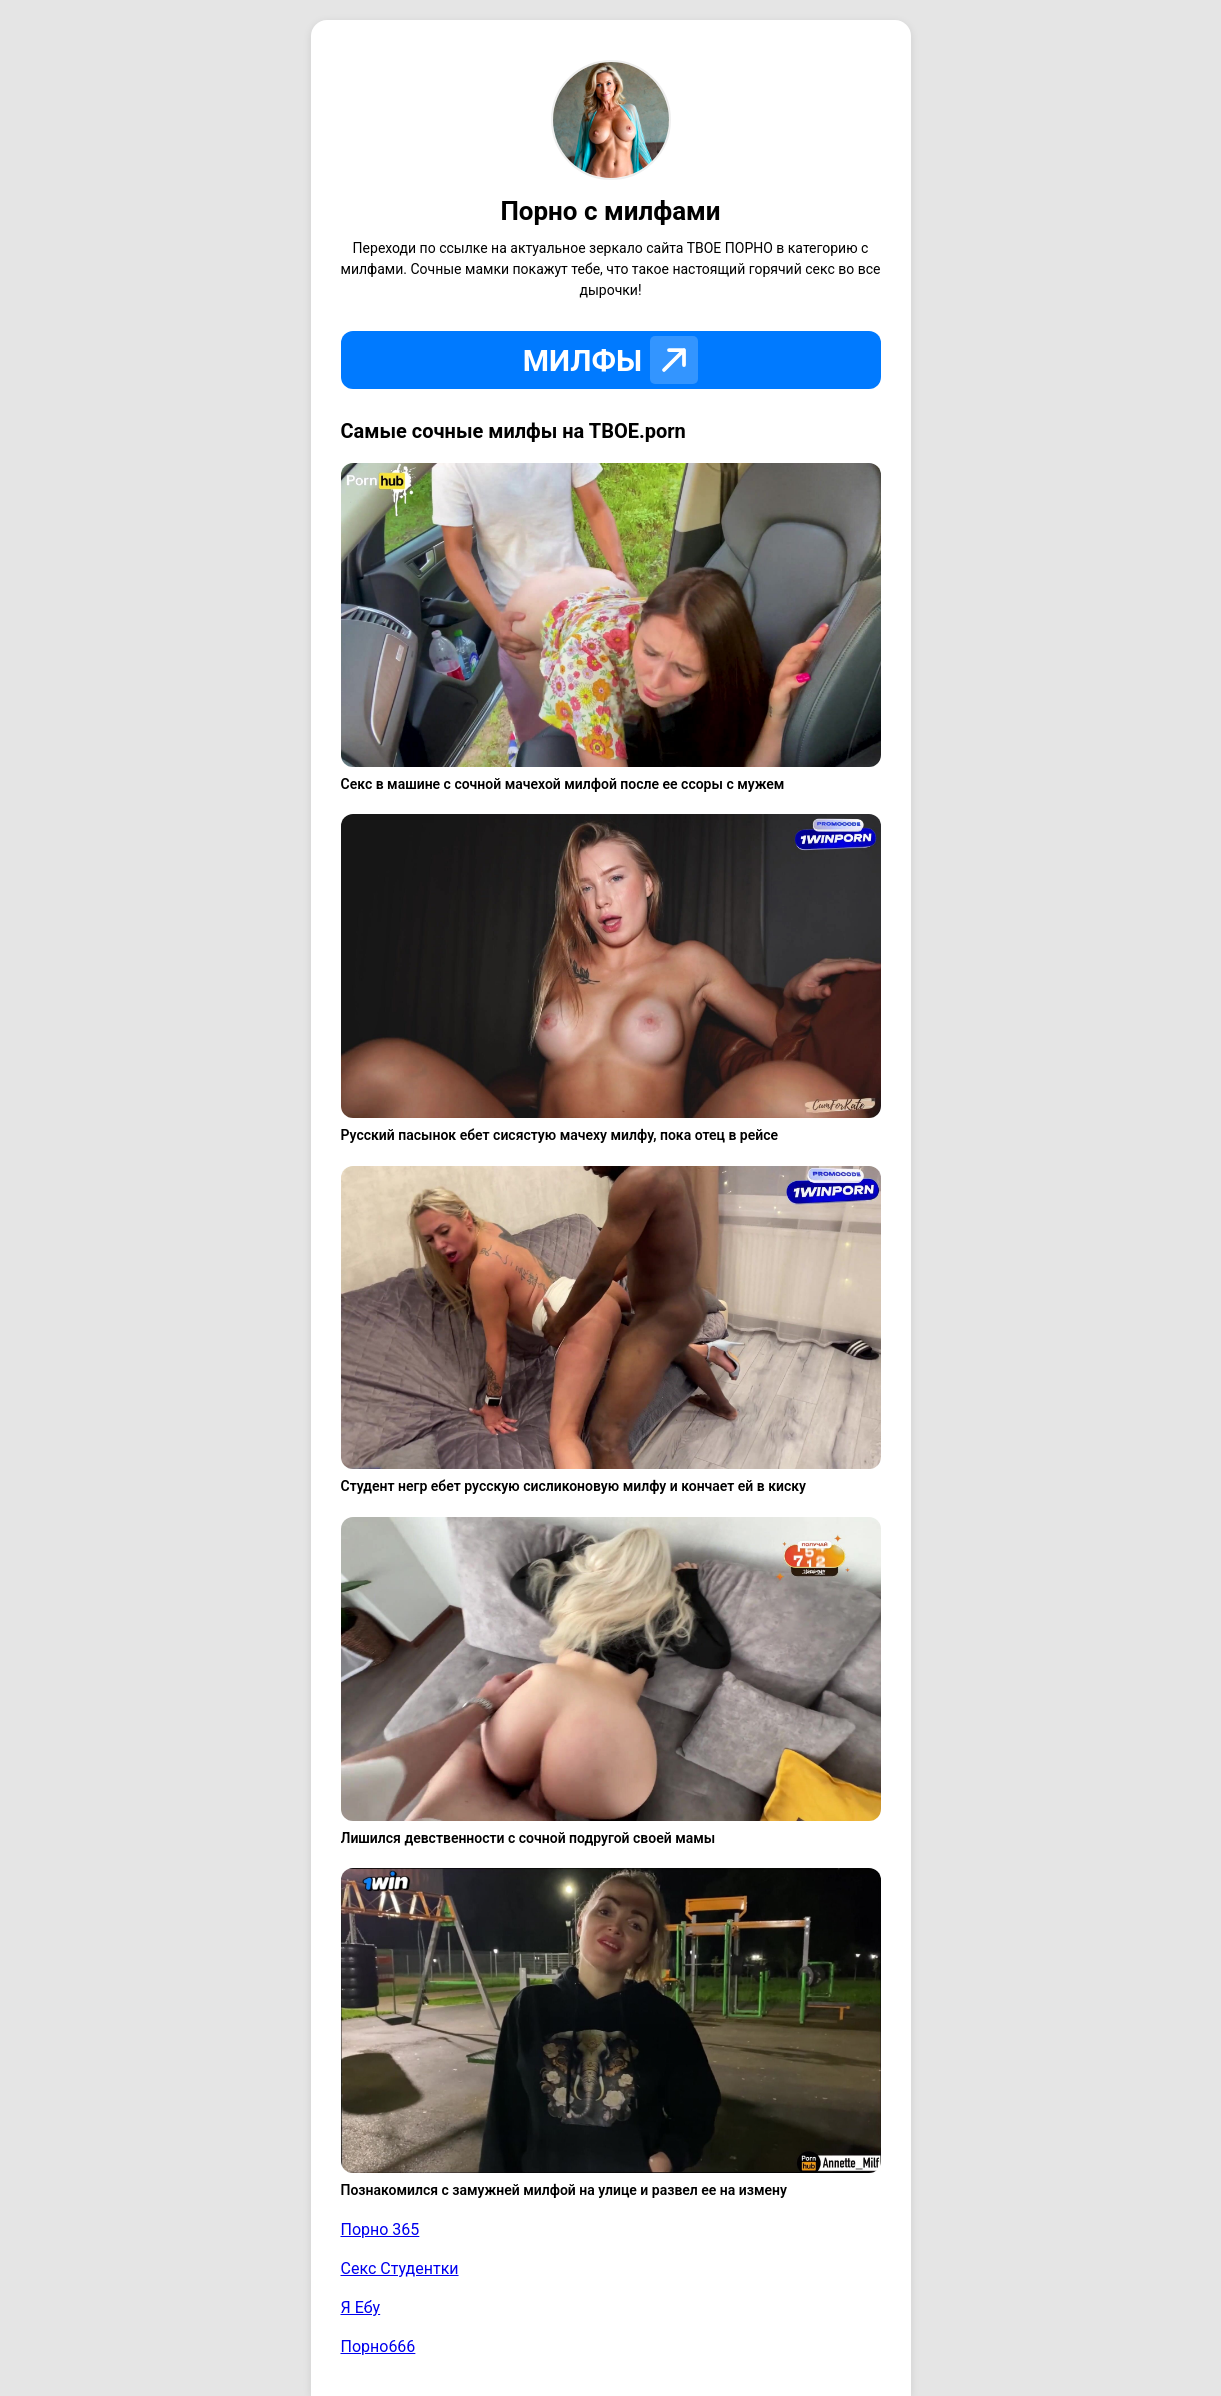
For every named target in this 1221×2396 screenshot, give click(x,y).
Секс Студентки (400, 2268)
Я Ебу (361, 2307)
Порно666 (378, 2346)
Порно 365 (380, 2229)
